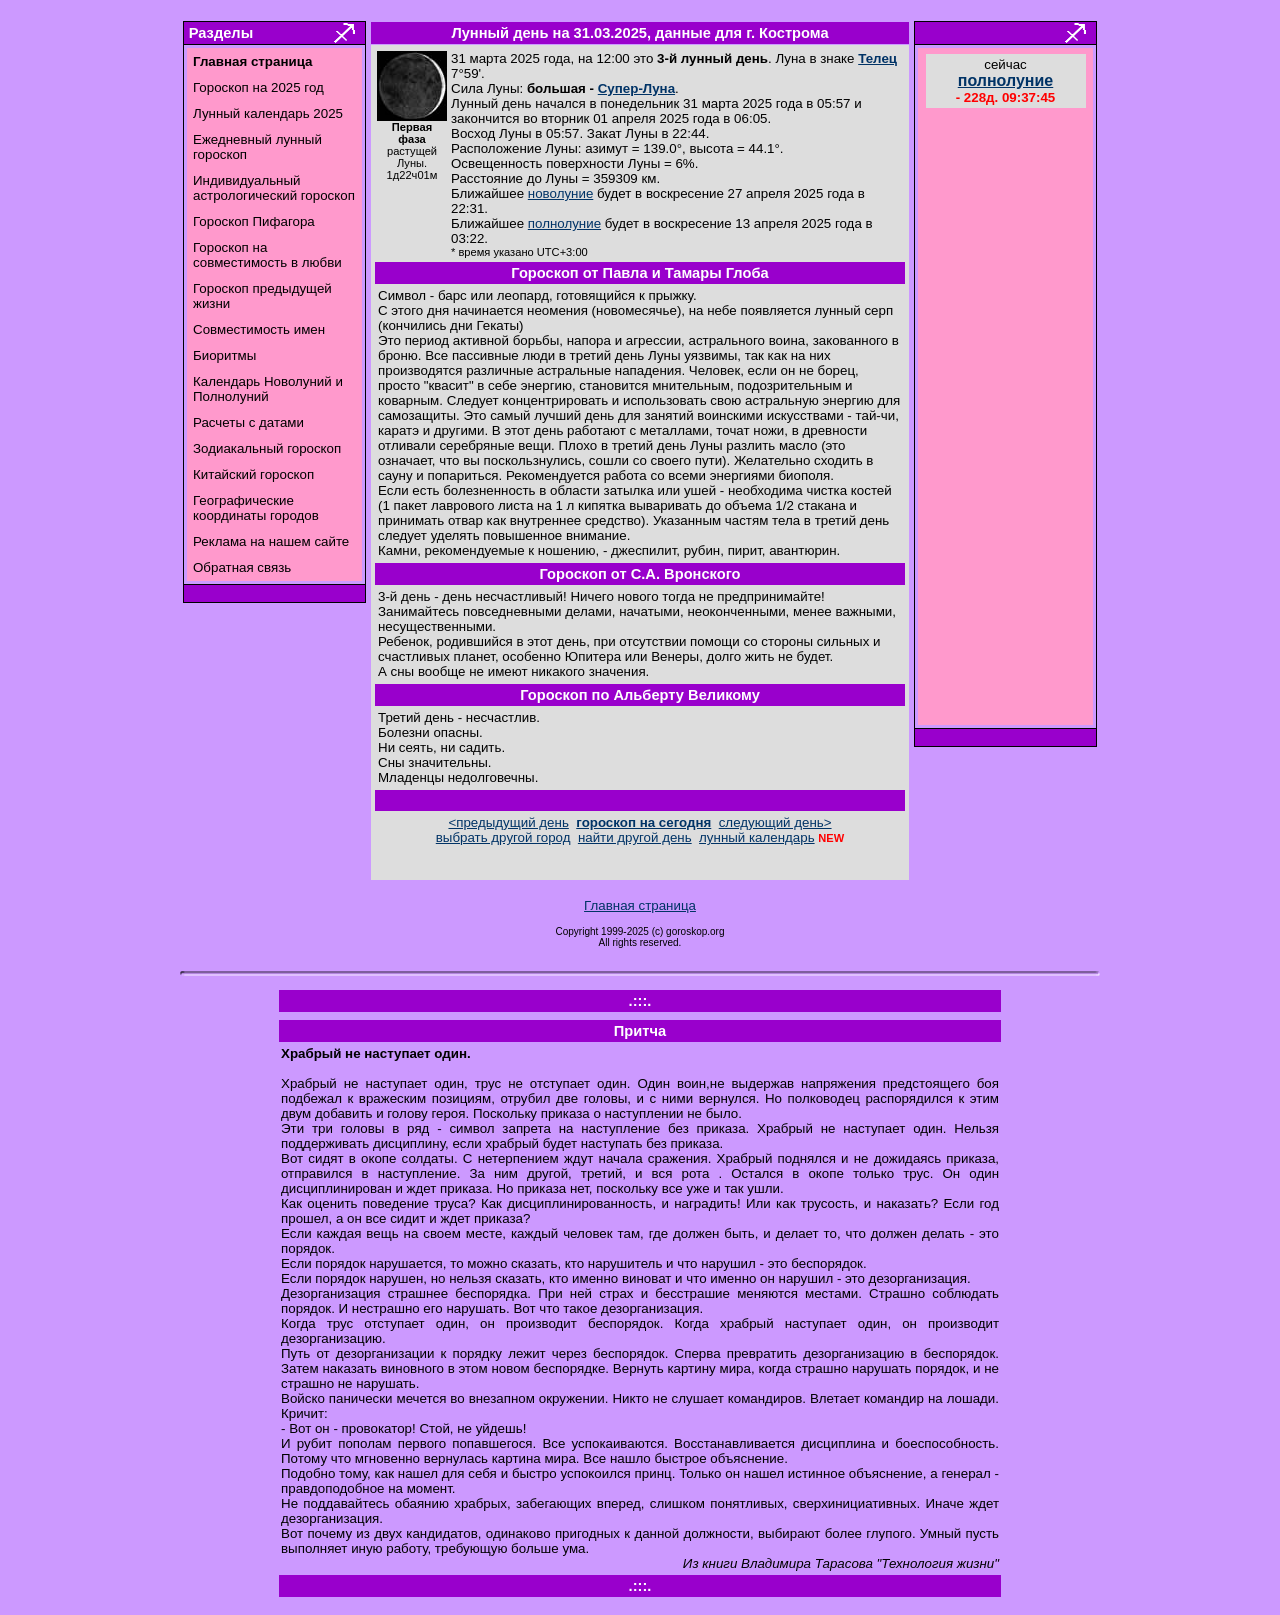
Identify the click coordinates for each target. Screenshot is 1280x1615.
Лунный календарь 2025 (268, 113)
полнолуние (564, 223)
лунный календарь (757, 837)
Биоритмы (224, 355)
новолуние (560, 193)
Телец (877, 58)
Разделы (221, 33)
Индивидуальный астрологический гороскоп (274, 188)
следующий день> (775, 822)
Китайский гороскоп (253, 474)
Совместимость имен (259, 329)
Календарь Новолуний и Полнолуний (268, 389)
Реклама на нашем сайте (271, 541)
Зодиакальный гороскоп (267, 448)
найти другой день (635, 837)
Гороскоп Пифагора (254, 221)
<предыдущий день (508, 822)
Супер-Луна (636, 88)
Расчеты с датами (248, 422)
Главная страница (640, 905)
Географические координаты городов (256, 508)
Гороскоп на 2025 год (258, 87)
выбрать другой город (503, 837)
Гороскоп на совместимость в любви (267, 255)
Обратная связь (242, 567)
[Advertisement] (1006, 419)
